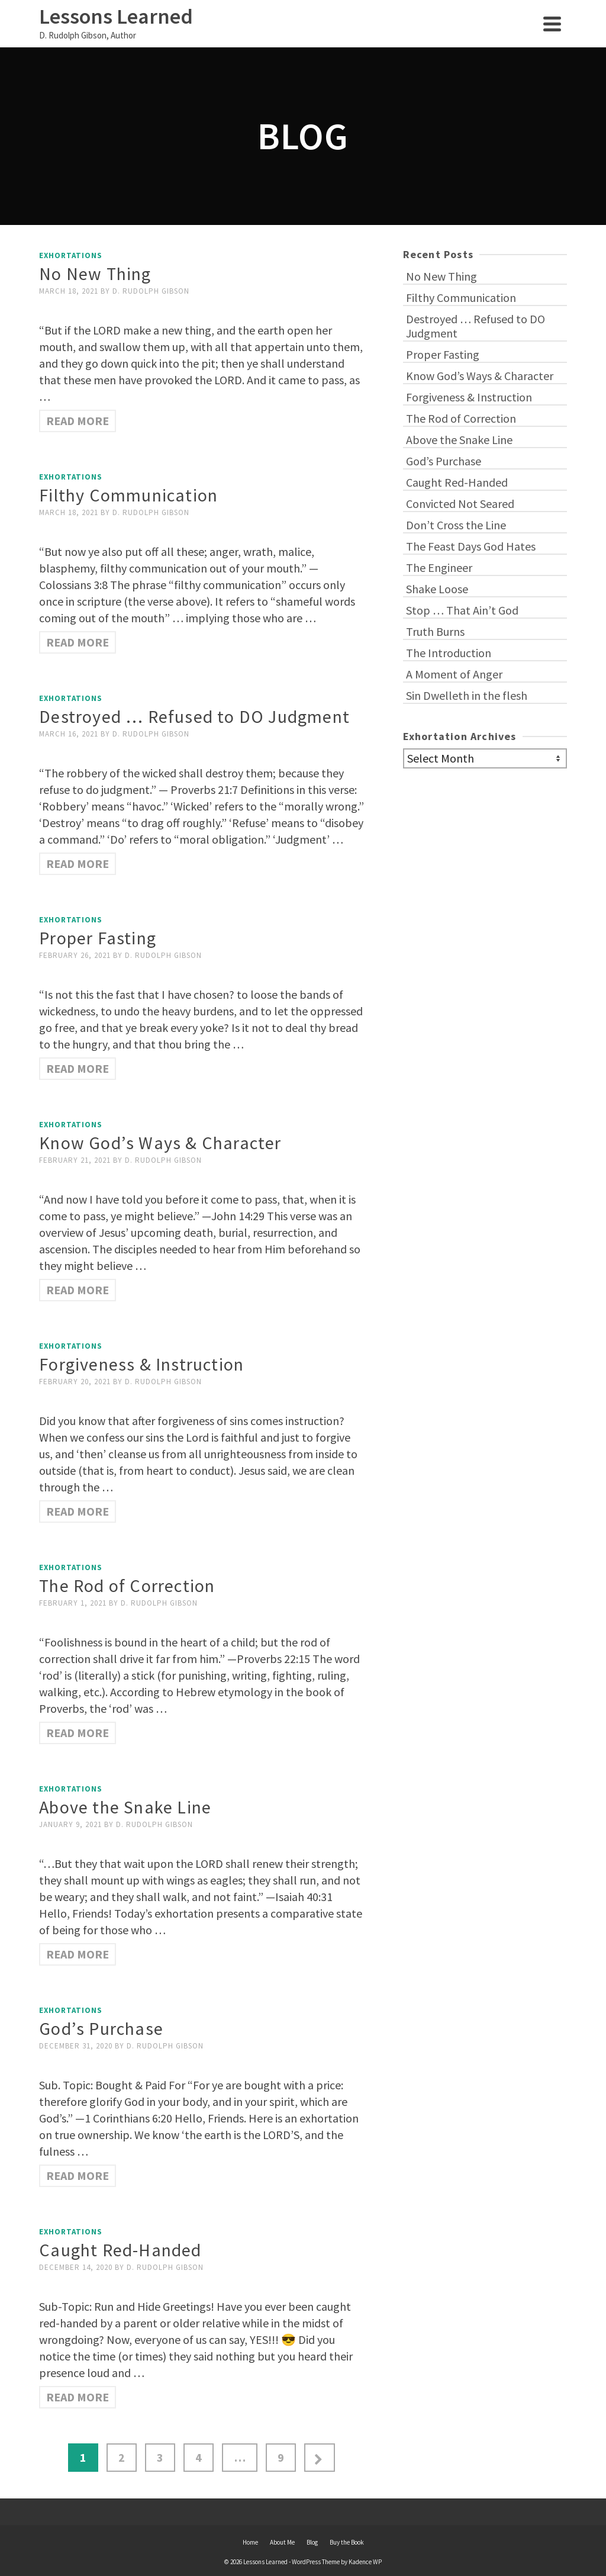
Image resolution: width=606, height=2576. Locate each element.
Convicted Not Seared (460, 503)
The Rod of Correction (461, 418)
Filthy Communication (461, 297)
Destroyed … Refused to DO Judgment (475, 325)
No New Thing (441, 276)
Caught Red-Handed (457, 482)
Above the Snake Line (459, 439)
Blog (312, 2542)
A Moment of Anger (454, 674)
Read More (77, 420)
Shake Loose (437, 588)
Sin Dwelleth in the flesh (466, 695)
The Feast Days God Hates (471, 546)
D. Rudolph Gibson (150, 291)
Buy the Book (347, 2542)
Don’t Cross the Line (456, 524)
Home (250, 2542)
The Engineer (439, 567)
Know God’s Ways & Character (479, 375)
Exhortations (70, 255)
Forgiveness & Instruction (469, 397)
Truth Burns (435, 631)
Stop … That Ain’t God (462, 610)
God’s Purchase (443, 461)
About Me (282, 2542)
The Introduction (448, 652)
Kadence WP (365, 2562)
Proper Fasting (442, 354)
